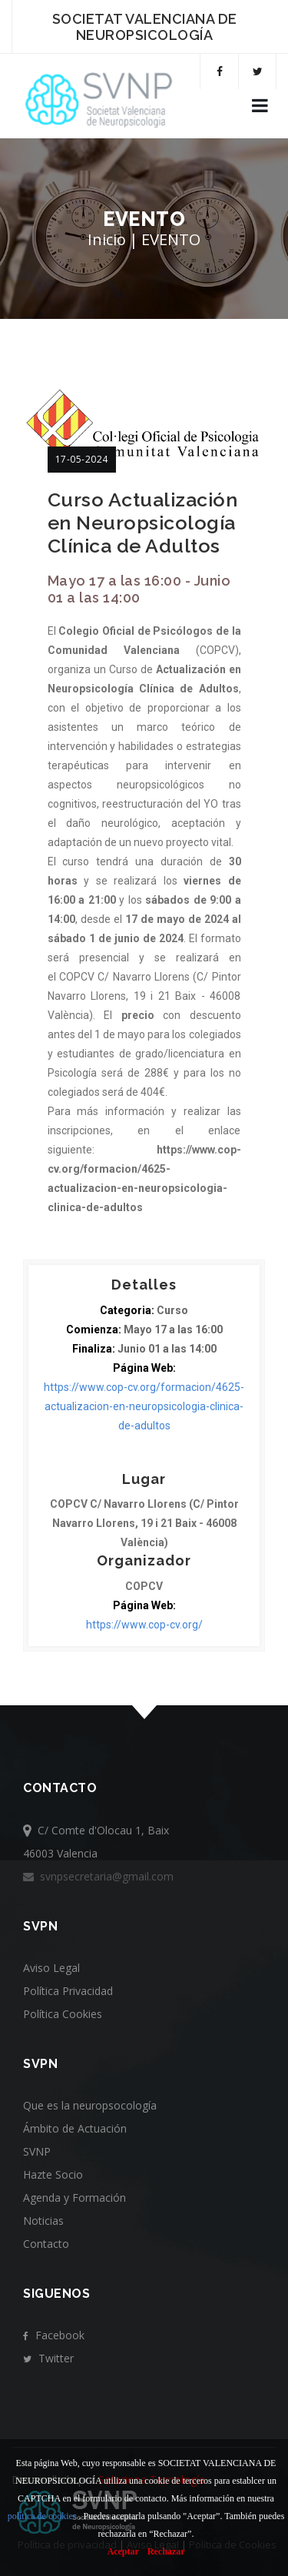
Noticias (43, 2220)
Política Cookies (62, 2014)
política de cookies (42, 2516)
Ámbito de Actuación (75, 2128)
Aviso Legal (51, 1967)
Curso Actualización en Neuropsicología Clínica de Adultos (143, 522)
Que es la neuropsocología (90, 2105)
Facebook (53, 2335)
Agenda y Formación (74, 2197)
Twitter (48, 2358)
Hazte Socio (53, 2174)
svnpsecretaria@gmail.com (98, 1876)
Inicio (107, 239)
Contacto (46, 2243)
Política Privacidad (68, 1990)
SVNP (37, 2151)
